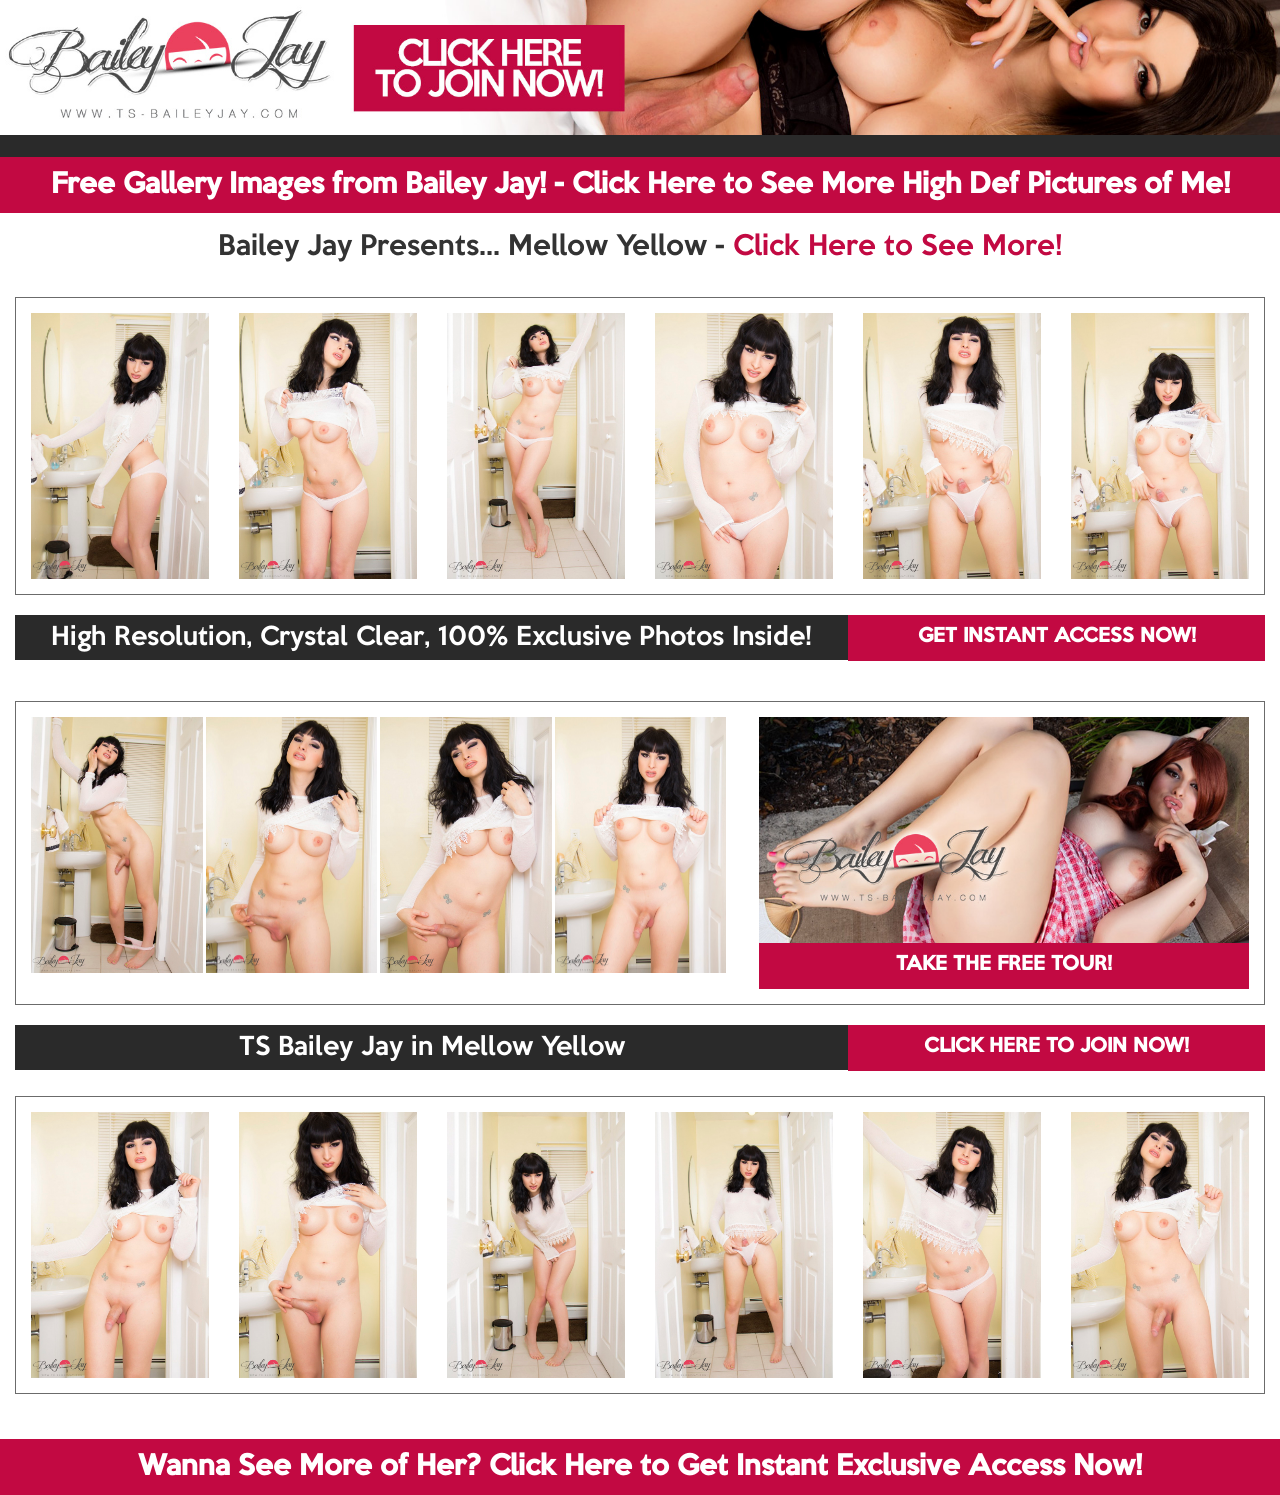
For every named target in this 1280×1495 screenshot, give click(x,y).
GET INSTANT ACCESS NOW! (1057, 637)
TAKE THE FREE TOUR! (1004, 965)
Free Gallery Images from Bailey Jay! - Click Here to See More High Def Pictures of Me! (640, 185)
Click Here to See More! (897, 247)
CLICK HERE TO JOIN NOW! (1056, 1047)
